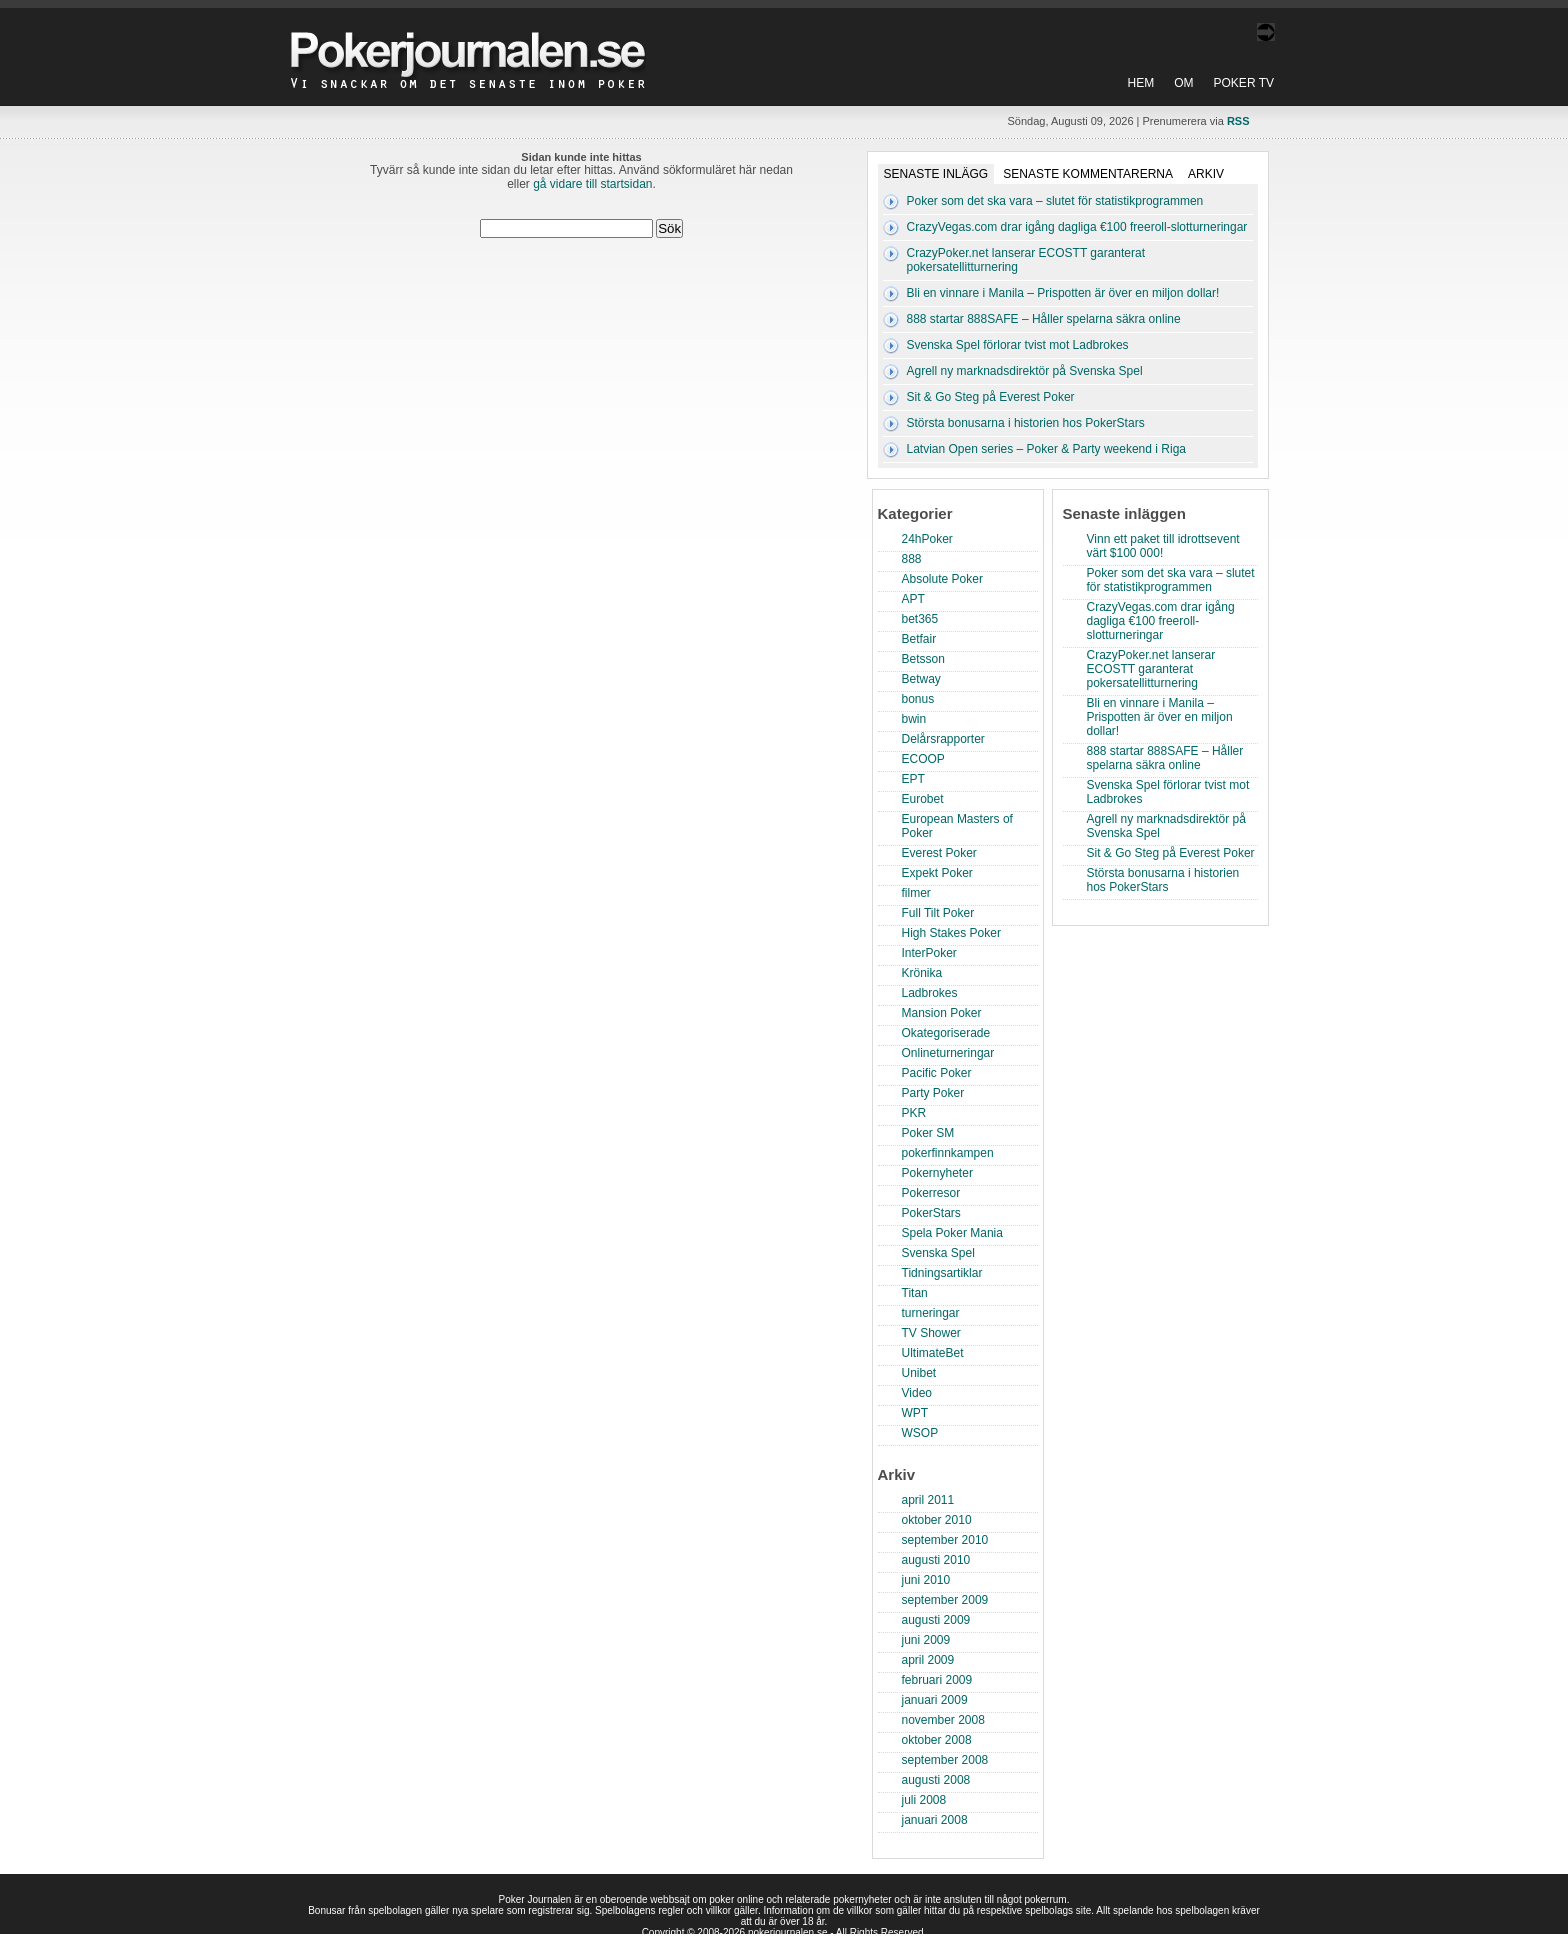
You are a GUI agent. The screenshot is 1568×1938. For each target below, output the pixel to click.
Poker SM (928, 1133)
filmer (916, 893)
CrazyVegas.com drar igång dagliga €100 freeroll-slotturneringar (1077, 227)
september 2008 (945, 1760)
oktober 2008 (937, 1740)
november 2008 (943, 1720)
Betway (921, 679)
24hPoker (927, 539)
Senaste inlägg (936, 174)
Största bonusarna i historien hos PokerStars (1026, 423)
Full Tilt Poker (938, 913)
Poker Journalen (473, 44)
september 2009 (945, 1600)
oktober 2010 (937, 1520)
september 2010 (945, 1540)
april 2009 (928, 1660)
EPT (913, 779)
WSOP (920, 1433)
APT (913, 599)
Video (917, 1393)
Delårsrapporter (943, 739)
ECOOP (923, 759)
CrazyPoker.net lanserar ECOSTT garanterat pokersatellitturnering (1151, 669)
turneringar (931, 1313)
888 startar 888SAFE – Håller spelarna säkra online (1044, 319)
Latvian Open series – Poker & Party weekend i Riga (1046, 449)
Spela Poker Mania (952, 1233)
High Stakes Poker (951, 933)
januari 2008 (935, 1820)
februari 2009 (937, 1680)
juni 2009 (926, 1640)
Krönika (922, 973)
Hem (1141, 83)
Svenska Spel (938, 1253)
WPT (915, 1413)
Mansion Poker (942, 1013)
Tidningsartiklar (942, 1273)
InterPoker (929, 953)
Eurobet (923, 799)
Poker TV (1244, 83)
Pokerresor (931, 1193)
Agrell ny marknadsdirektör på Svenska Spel (1025, 371)
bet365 (920, 619)
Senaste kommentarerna (1088, 174)
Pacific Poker (937, 1073)
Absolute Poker (942, 579)
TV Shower (931, 1333)
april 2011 (928, 1500)
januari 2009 (935, 1700)
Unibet (919, 1373)
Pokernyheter (937, 1173)
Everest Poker (939, 853)
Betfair (919, 639)
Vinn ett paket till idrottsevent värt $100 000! (1163, 546)
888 (912, 559)
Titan (915, 1293)
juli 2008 (924, 1800)
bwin (914, 719)
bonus (918, 699)
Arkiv (1206, 174)
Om (1183, 83)
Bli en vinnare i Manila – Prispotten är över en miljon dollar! (1063, 293)
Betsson (923, 659)
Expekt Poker (937, 873)
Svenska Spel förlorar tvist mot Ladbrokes (1018, 345)
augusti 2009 (936, 1620)
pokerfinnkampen (948, 1153)
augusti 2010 (936, 1560)
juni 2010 (926, 1580)
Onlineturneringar (948, 1053)
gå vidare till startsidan (592, 184)
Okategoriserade (946, 1033)
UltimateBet (933, 1353)
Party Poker (933, 1093)
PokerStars (931, 1213)
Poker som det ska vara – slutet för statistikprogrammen (1055, 201)
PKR (914, 1113)
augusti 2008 (936, 1780)
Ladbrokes (930, 993)
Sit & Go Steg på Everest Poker (991, 397)
